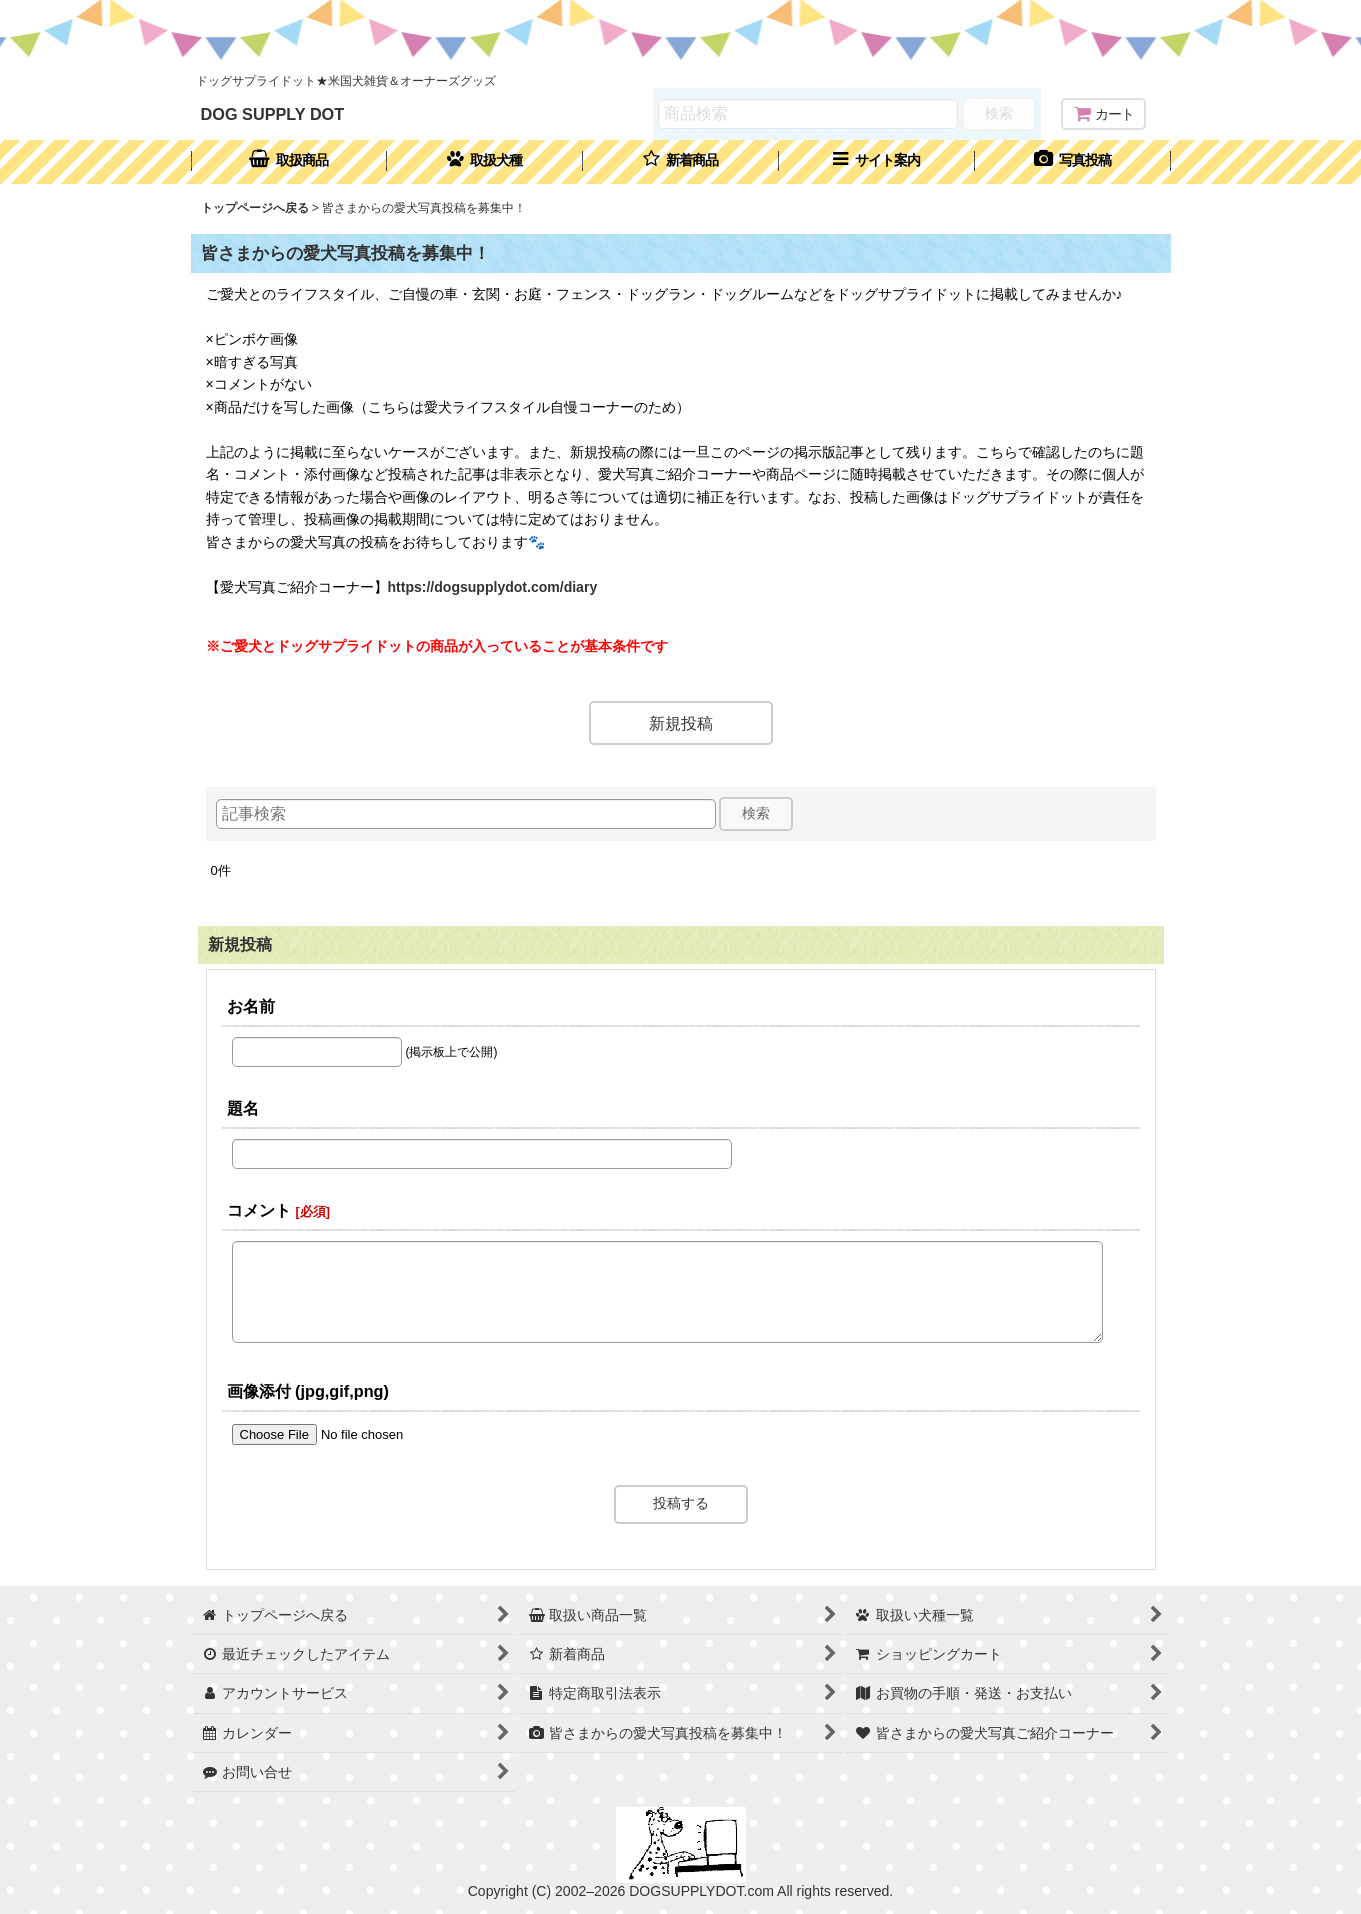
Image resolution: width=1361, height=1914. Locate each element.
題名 (243, 1108)
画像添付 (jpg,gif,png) (308, 1391)
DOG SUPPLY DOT (273, 114)
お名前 (251, 1006)
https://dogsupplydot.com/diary (493, 587)
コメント (259, 1210)
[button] (877, 162)
